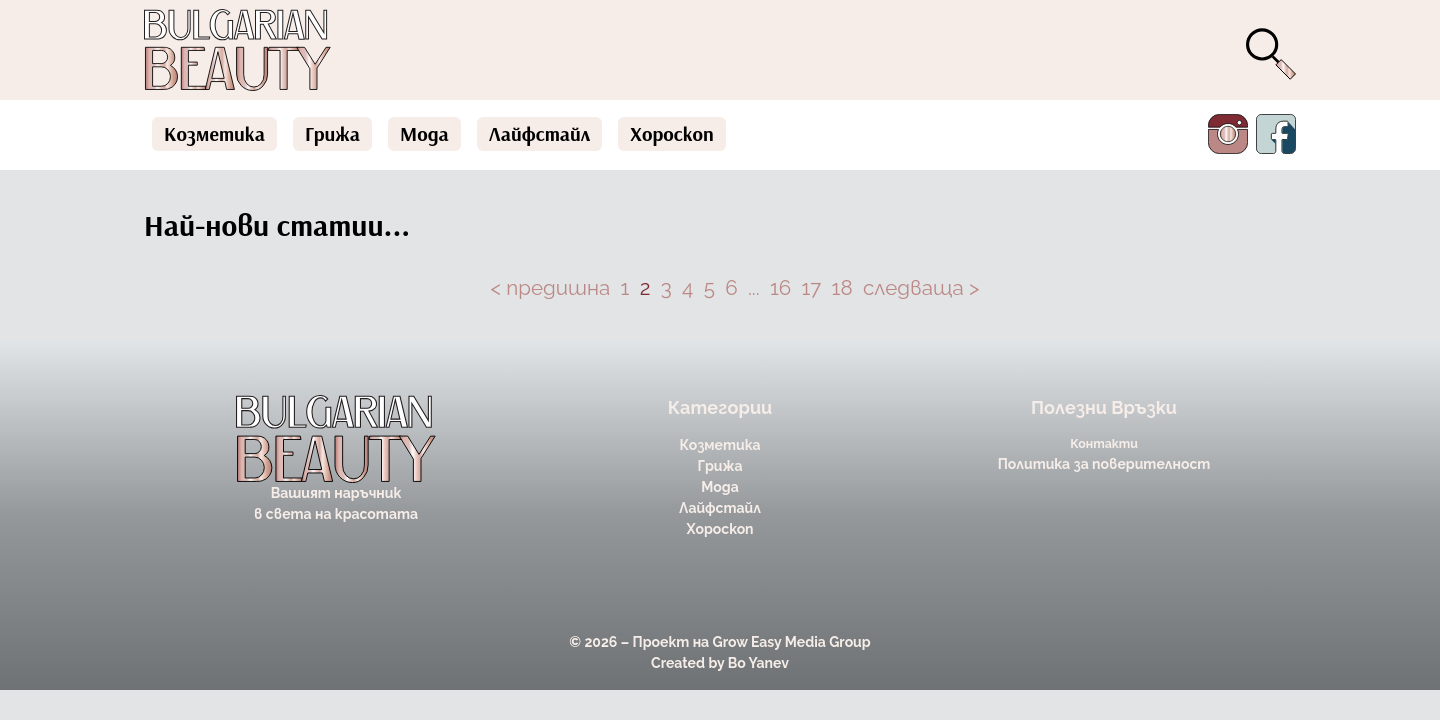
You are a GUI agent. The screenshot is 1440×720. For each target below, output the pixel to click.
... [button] (754, 288)
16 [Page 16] (780, 288)
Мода (424, 133)
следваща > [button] (921, 288)
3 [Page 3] (666, 288)
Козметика (214, 133)
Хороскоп (672, 133)
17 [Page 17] (812, 288)
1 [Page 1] (625, 288)
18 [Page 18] (842, 288)
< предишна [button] (551, 288)
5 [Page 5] (709, 288)
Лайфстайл (540, 133)
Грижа (332, 133)
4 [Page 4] (687, 288)
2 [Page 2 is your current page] (645, 288)
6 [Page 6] (731, 288)
